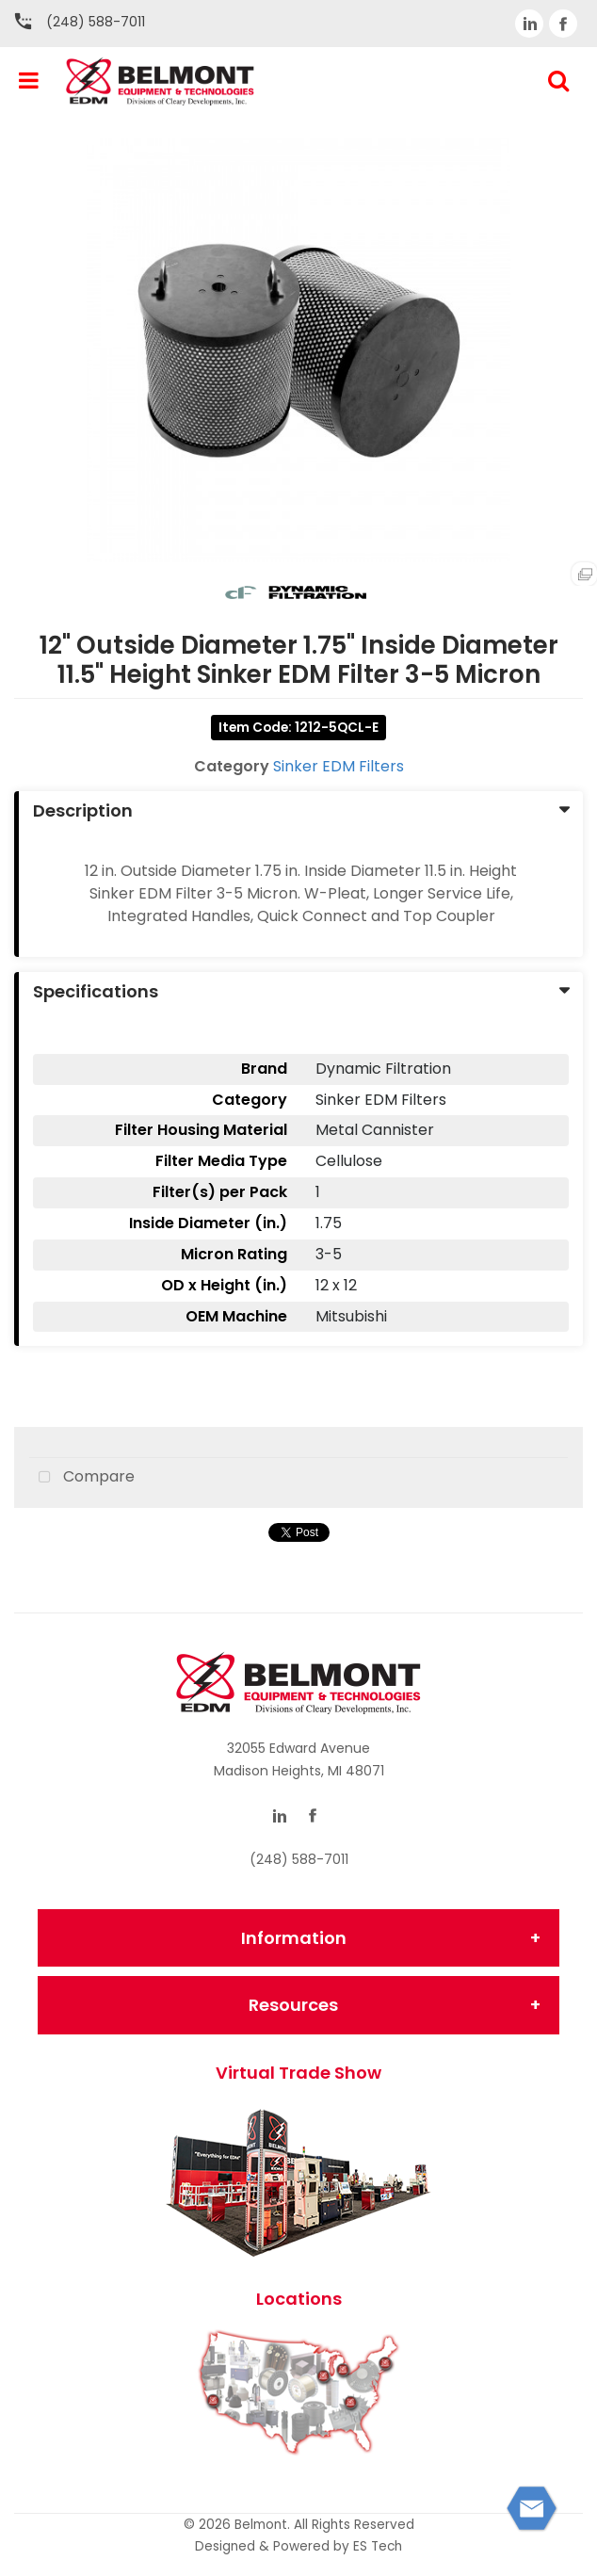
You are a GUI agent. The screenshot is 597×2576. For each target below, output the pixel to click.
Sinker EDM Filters (338, 766)
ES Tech (377, 2546)
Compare (82, 1478)
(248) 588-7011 (95, 21)
